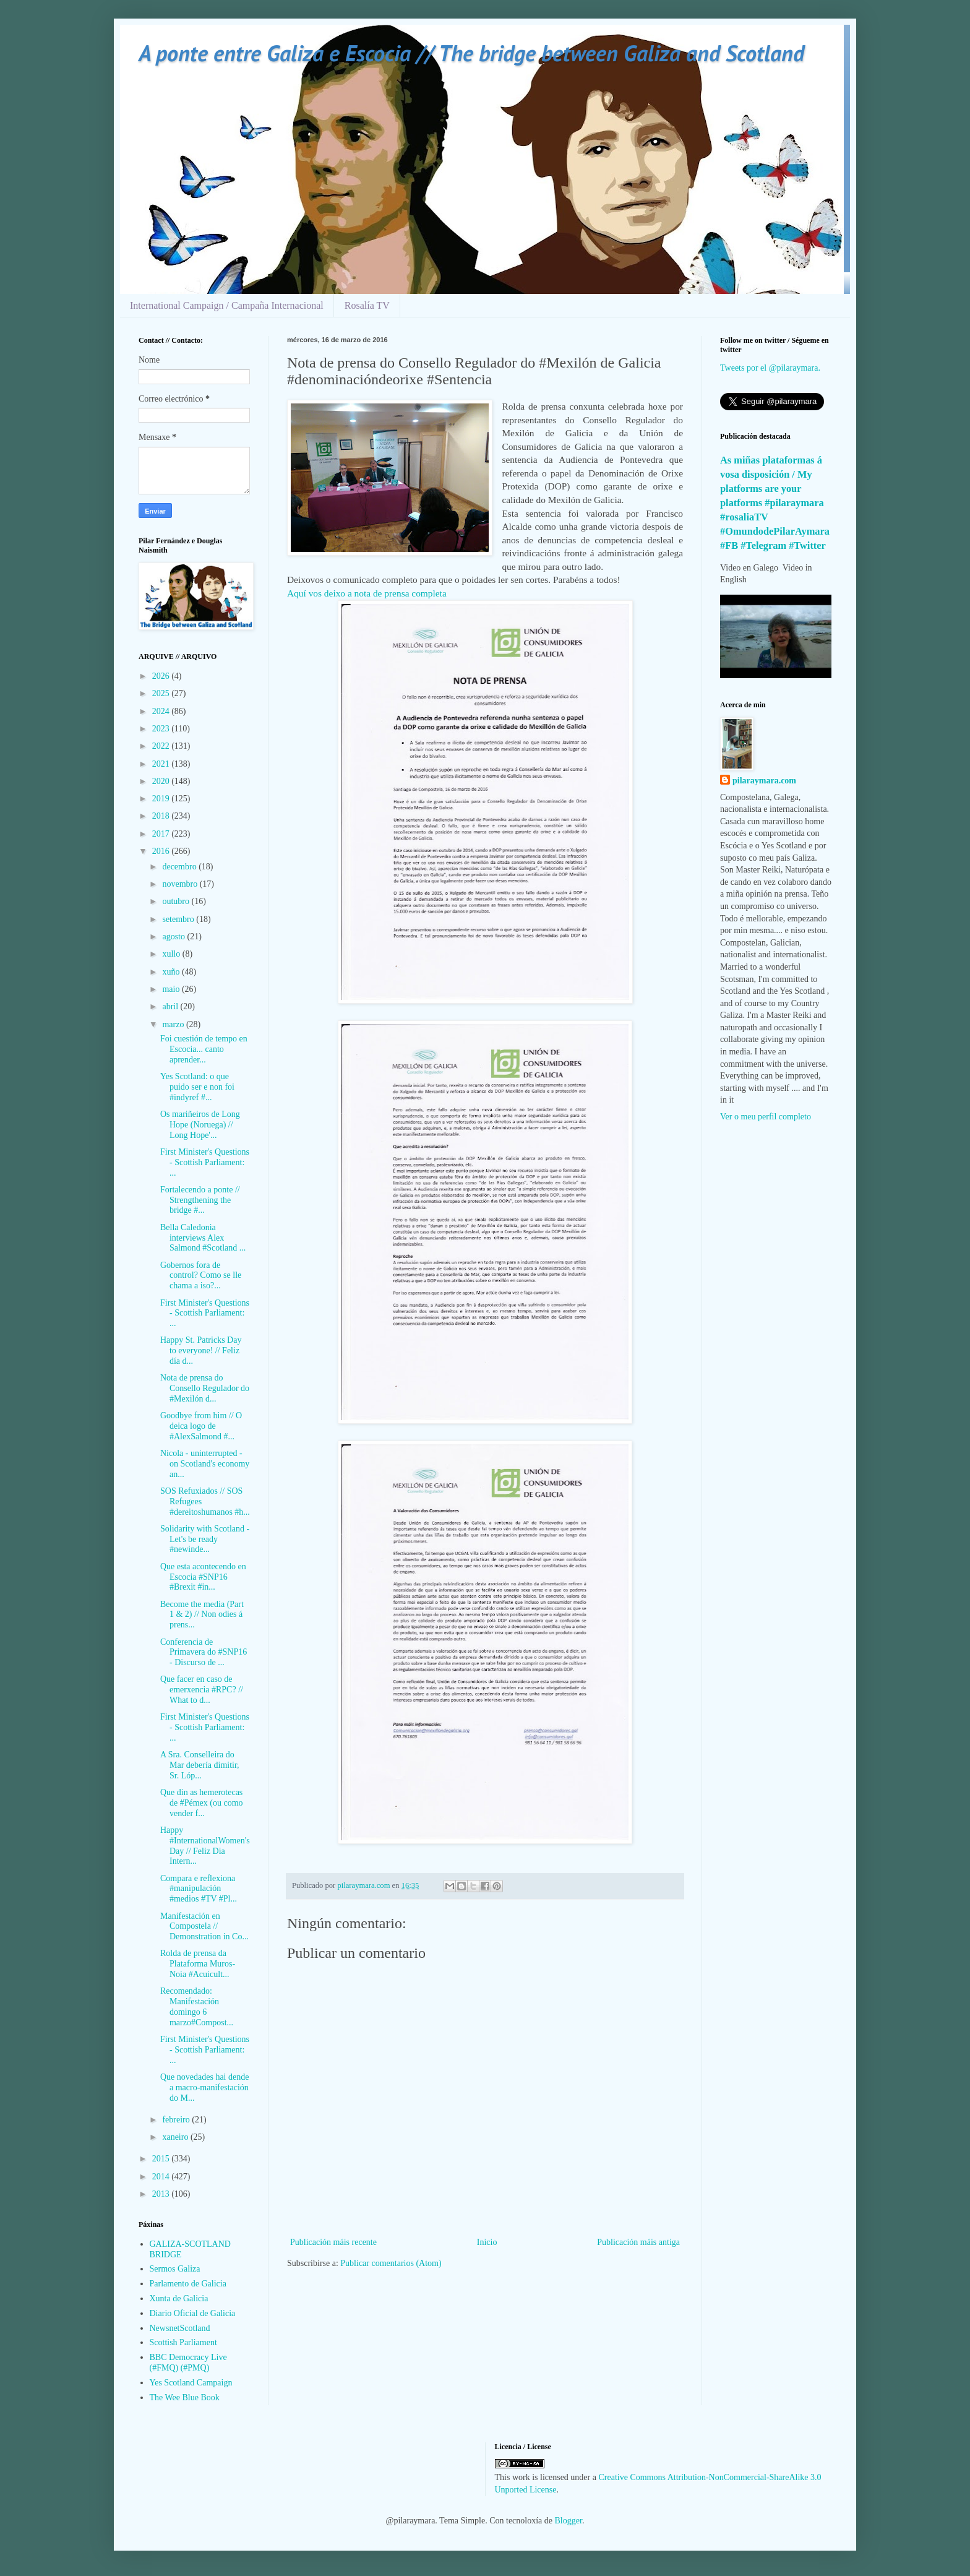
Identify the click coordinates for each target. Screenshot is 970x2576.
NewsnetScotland (180, 2328)
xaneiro (176, 2137)
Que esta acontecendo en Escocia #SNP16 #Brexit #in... (203, 1577)
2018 (162, 816)
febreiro (177, 2119)
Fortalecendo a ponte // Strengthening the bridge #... (200, 1200)
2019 (162, 798)
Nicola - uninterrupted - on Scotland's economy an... (204, 1464)
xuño (172, 971)
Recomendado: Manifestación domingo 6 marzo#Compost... (196, 2006)
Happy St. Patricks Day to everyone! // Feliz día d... (200, 1350)
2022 (162, 746)
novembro (180, 884)
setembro (179, 919)
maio (172, 989)
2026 (162, 676)
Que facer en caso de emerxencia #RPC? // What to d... (201, 1689)
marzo (174, 1024)
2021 (162, 764)
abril (171, 1006)
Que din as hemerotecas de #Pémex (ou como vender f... (201, 1803)
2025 (162, 693)
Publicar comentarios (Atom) (390, 2263)
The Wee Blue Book (185, 2397)
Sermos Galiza (175, 2268)
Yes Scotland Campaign (191, 2382)
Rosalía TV (367, 305)
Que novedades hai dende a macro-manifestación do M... (204, 2087)
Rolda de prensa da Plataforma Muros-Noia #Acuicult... (197, 1964)
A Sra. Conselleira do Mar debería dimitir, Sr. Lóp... (199, 1765)
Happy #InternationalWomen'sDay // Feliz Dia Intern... (205, 1845)
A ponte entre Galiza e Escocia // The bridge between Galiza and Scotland (471, 52)
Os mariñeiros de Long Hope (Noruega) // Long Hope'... (200, 1124)
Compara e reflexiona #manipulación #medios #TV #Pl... (198, 1889)
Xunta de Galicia (179, 2298)
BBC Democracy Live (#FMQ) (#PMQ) (188, 2362)
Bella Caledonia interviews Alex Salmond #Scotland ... (203, 1238)
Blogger (568, 2520)
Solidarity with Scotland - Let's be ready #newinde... (204, 1539)
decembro (180, 866)
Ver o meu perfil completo (765, 1116)
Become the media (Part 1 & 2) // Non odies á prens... (202, 1615)
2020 (162, 781)
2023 (162, 728)
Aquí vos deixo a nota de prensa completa (368, 593)
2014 (162, 2176)
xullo (172, 953)
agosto (174, 936)
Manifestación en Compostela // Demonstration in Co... (204, 1926)
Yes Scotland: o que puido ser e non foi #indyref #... (197, 1087)
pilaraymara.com (764, 780)
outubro (176, 901)
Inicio (487, 2242)
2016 (162, 851)
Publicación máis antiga (638, 2242)
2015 (162, 2158)
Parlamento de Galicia (188, 2283)
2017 (162, 833)
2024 (162, 711)
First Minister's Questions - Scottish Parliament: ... (204, 1162)
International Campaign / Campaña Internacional (227, 305)
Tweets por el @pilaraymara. (770, 368)
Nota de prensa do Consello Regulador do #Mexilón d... (204, 1388)
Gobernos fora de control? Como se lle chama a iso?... (200, 1275)
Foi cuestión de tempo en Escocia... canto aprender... (203, 1049)
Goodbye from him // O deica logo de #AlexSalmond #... (201, 1426)
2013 (162, 2194)
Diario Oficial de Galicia (193, 2313)
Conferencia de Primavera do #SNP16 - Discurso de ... (203, 1652)
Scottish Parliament (183, 2342)
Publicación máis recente (333, 2242)
